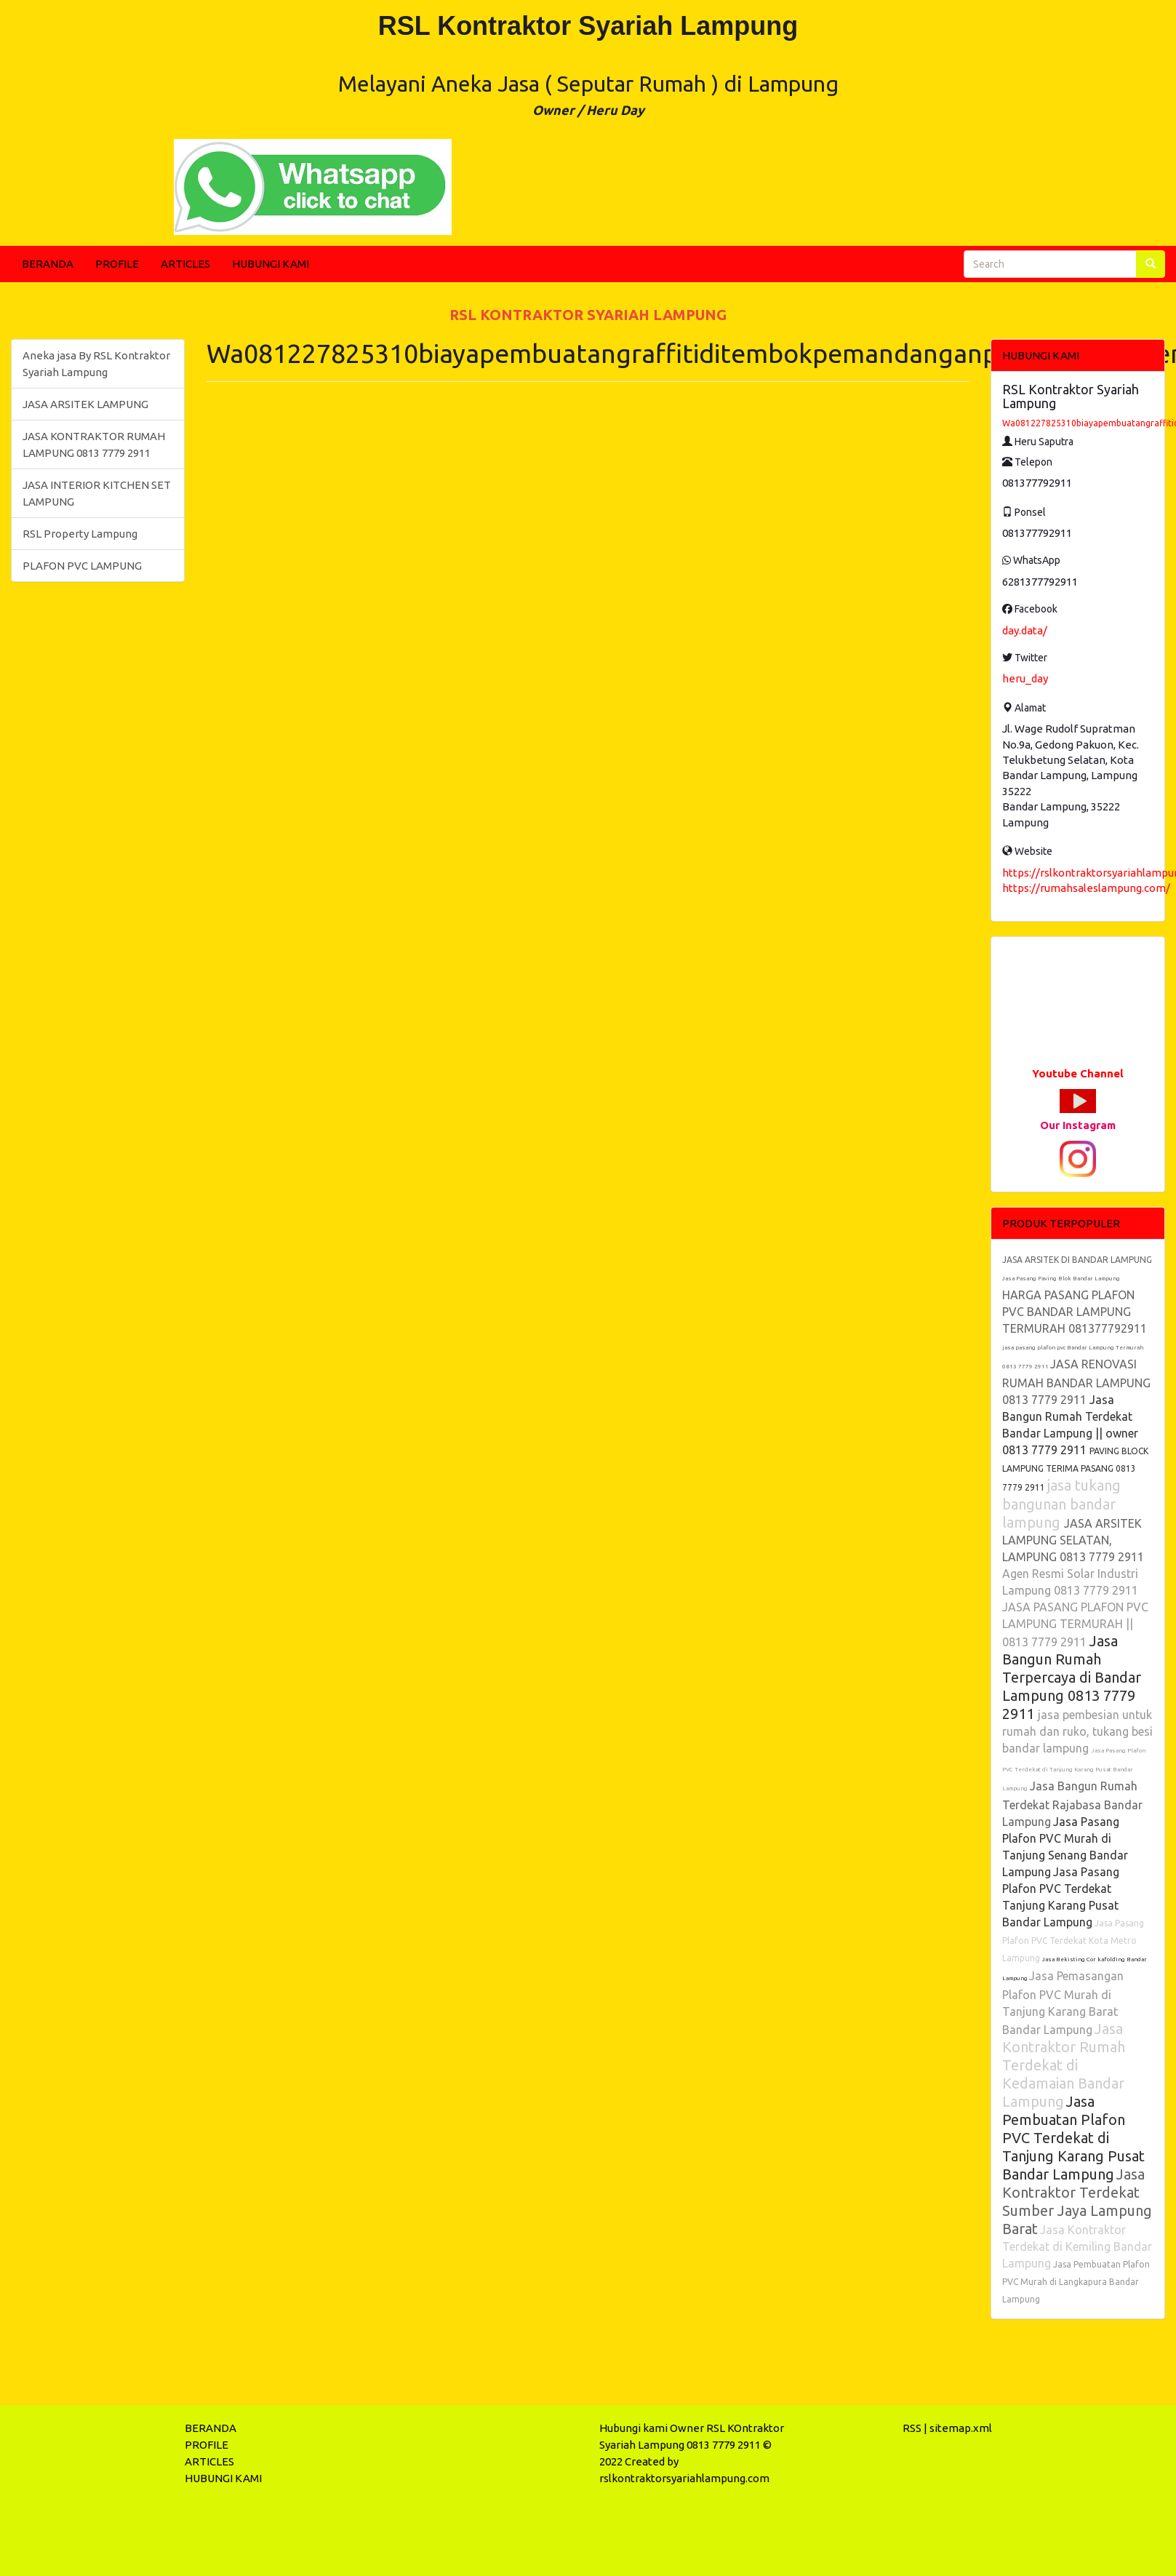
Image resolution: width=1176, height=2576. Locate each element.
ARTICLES (185, 264)
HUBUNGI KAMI (270, 264)
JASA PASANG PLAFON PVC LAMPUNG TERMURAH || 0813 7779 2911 (1075, 1624)
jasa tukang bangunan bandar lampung (1061, 1504)
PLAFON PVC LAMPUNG (82, 565)
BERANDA (47, 264)
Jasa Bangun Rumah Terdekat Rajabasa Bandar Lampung (1072, 1803)
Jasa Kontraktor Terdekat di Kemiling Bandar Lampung (1077, 2246)
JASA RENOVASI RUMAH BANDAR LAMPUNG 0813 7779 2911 (1076, 1381)
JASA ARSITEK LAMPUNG (85, 404)
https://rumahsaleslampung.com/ (1086, 888)
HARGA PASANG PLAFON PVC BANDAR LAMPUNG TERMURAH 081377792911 (1074, 1311)
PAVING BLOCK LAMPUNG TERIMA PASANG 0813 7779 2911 (1075, 1469)
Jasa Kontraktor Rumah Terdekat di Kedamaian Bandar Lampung (1063, 2065)
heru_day (1025, 678)
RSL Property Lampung (80, 533)
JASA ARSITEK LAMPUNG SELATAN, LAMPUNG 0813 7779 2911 (1073, 1540)
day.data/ (1024, 630)
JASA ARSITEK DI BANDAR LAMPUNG (1077, 1259)
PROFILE (117, 264)
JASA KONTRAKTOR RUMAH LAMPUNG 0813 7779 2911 (94, 444)
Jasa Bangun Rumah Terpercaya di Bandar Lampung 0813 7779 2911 (1071, 1677)
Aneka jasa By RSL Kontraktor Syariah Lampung (96, 363)
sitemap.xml (960, 2428)
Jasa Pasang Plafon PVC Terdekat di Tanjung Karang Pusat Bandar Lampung (1073, 1769)
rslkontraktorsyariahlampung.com (684, 2478)
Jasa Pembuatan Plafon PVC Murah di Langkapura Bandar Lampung (1076, 2282)
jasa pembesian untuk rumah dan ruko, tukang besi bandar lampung (1077, 1731)
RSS (912, 2428)
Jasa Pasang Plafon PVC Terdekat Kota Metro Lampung (1073, 1940)
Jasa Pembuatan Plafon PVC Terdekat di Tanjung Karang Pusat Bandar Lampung (1073, 2137)
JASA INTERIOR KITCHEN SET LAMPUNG (97, 493)
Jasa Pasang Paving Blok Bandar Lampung (1061, 1278)
